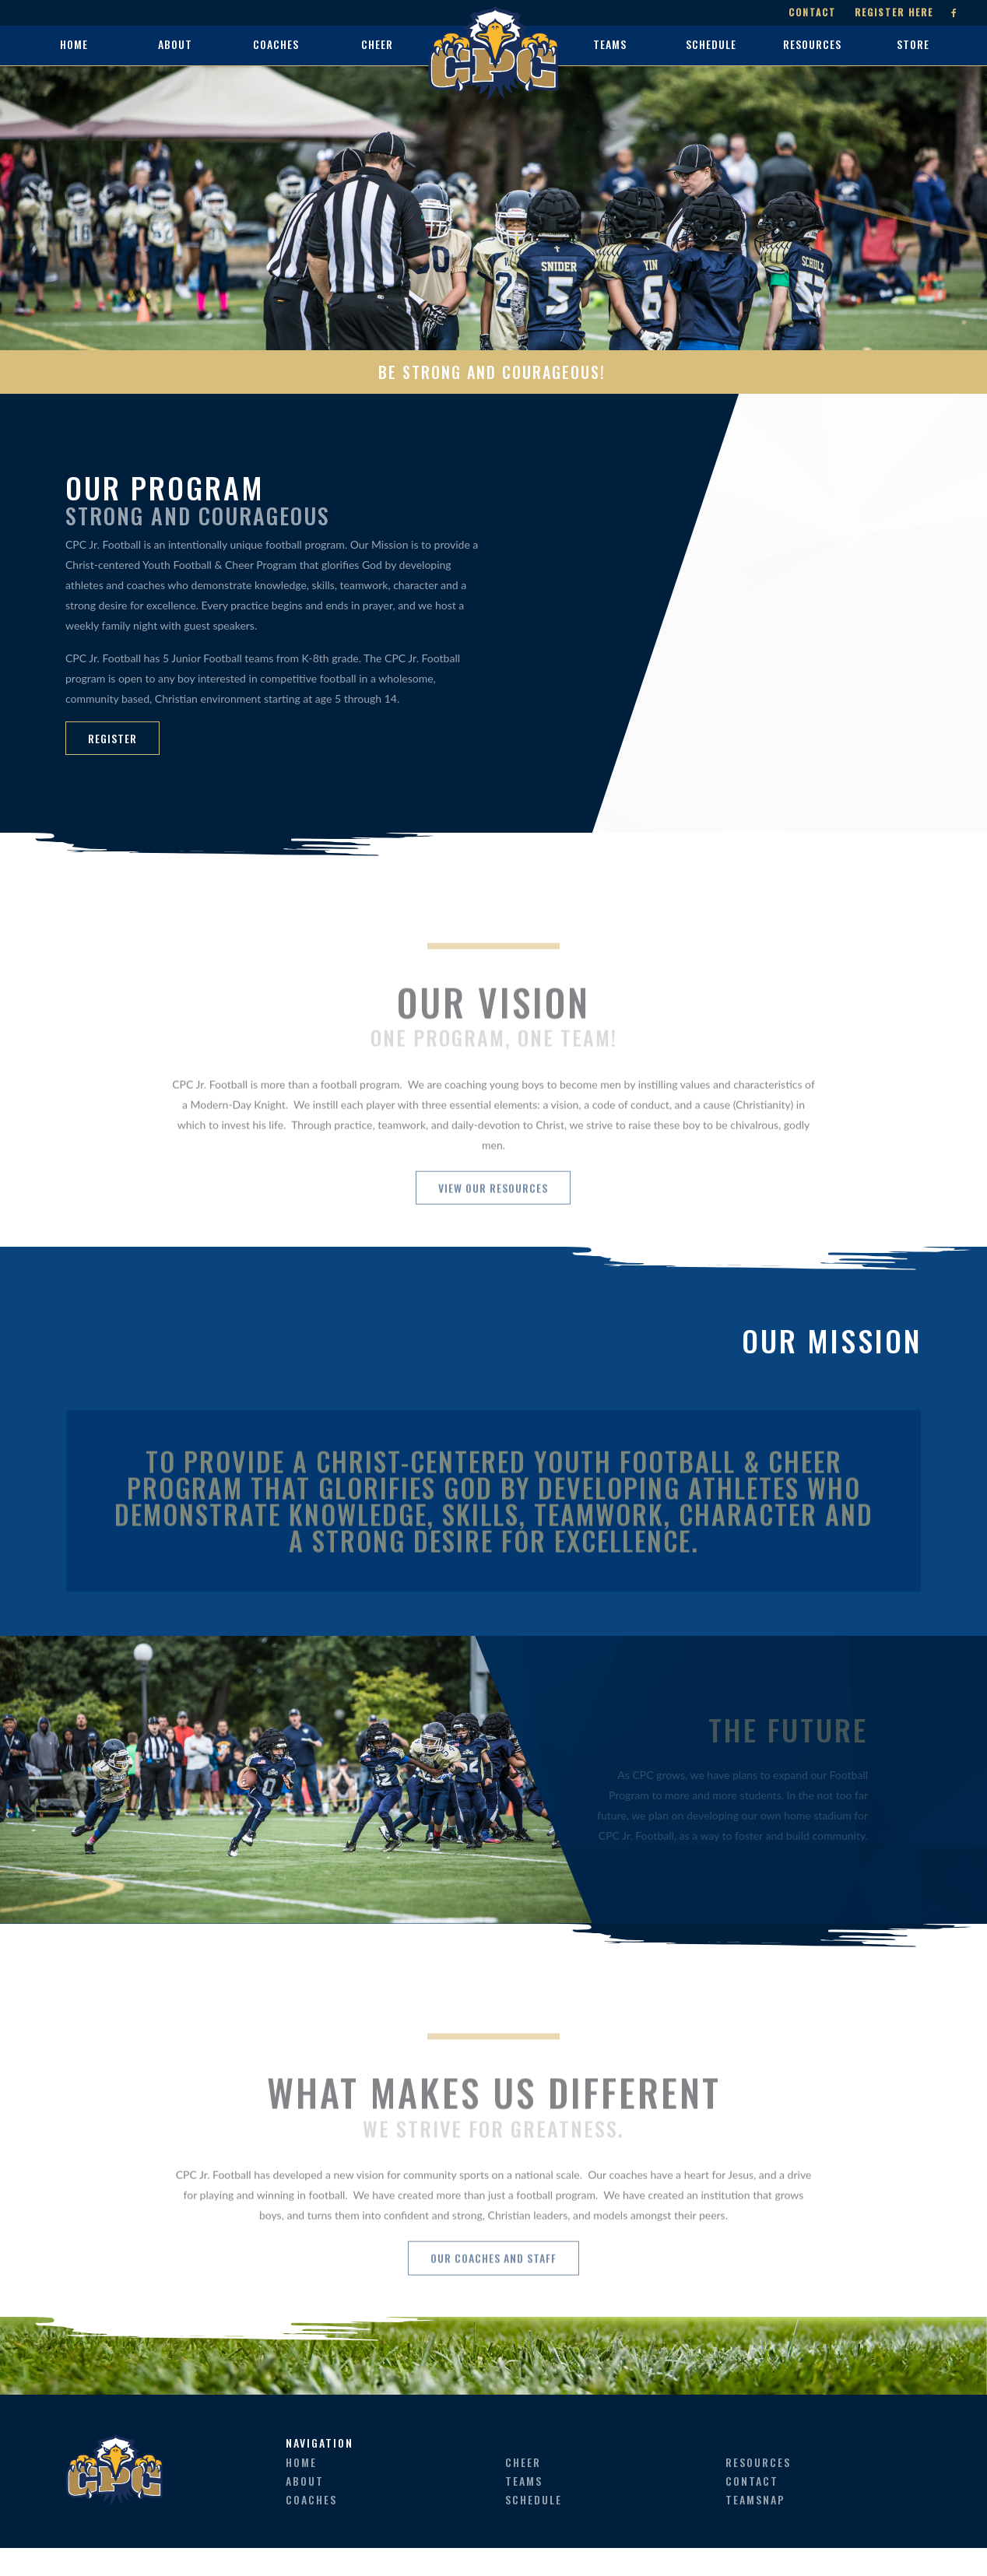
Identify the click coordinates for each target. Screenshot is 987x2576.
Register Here (891, 12)
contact (751, 2509)
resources (758, 2490)
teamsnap (755, 2527)
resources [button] (812, 44)
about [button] (175, 44)
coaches (311, 2527)
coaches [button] (276, 44)
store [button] (913, 44)
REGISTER (112, 738)
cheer (523, 2490)
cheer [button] (377, 44)
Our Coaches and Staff (493, 2324)
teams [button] (610, 44)
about (305, 2509)
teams (524, 2509)
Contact (810, 12)
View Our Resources (494, 1229)
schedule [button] (711, 44)
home (74, 44)
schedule (533, 2527)
